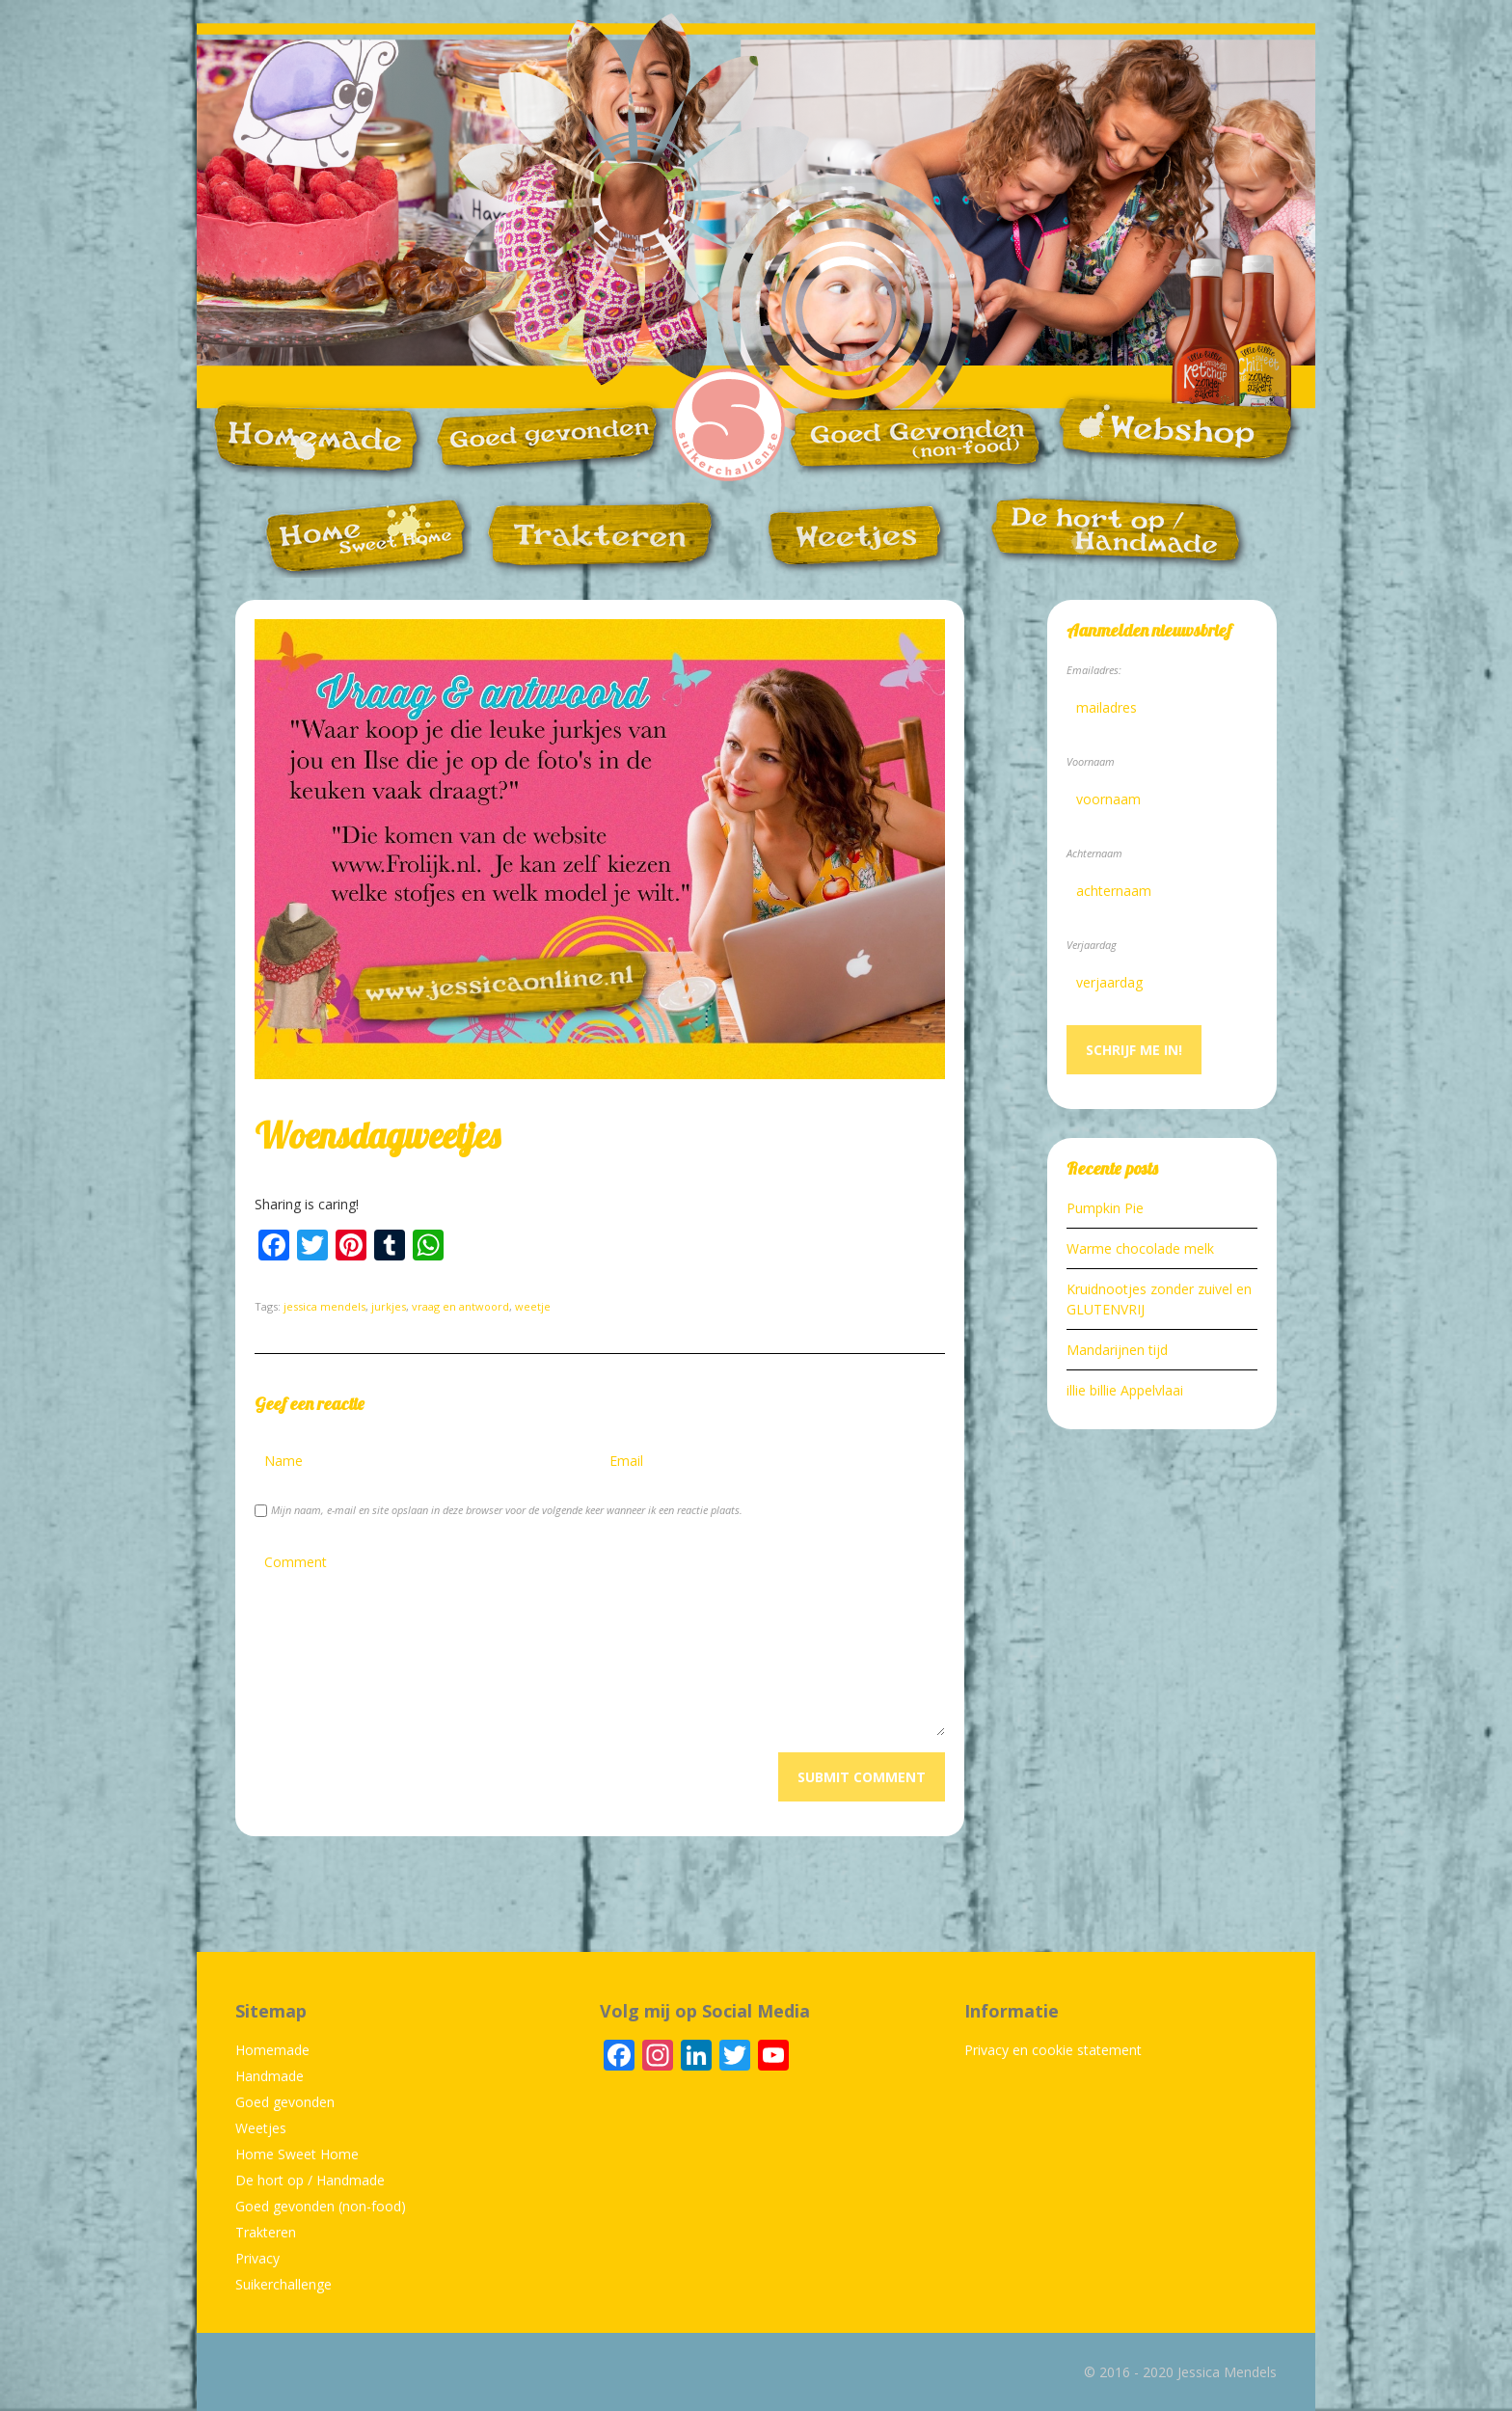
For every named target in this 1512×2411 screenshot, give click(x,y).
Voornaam (1090, 761)
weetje (533, 1306)
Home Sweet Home (297, 2154)
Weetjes (260, 2128)
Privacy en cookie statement (1053, 2050)
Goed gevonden (285, 2102)
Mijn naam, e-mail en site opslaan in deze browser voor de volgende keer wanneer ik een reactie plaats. (506, 1510)
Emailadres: (1093, 670)
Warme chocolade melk (1140, 1248)
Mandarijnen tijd (1117, 1350)
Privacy (257, 2258)
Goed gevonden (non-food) (320, 2206)
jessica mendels (324, 1306)
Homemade (272, 2050)
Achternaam (1094, 853)
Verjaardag (1091, 944)
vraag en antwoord (460, 1306)
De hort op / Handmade (310, 2180)
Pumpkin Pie (1105, 1208)
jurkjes (388, 1306)
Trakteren (265, 2232)
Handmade (269, 2076)
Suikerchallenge (283, 2284)
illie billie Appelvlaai (1124, 1390)
